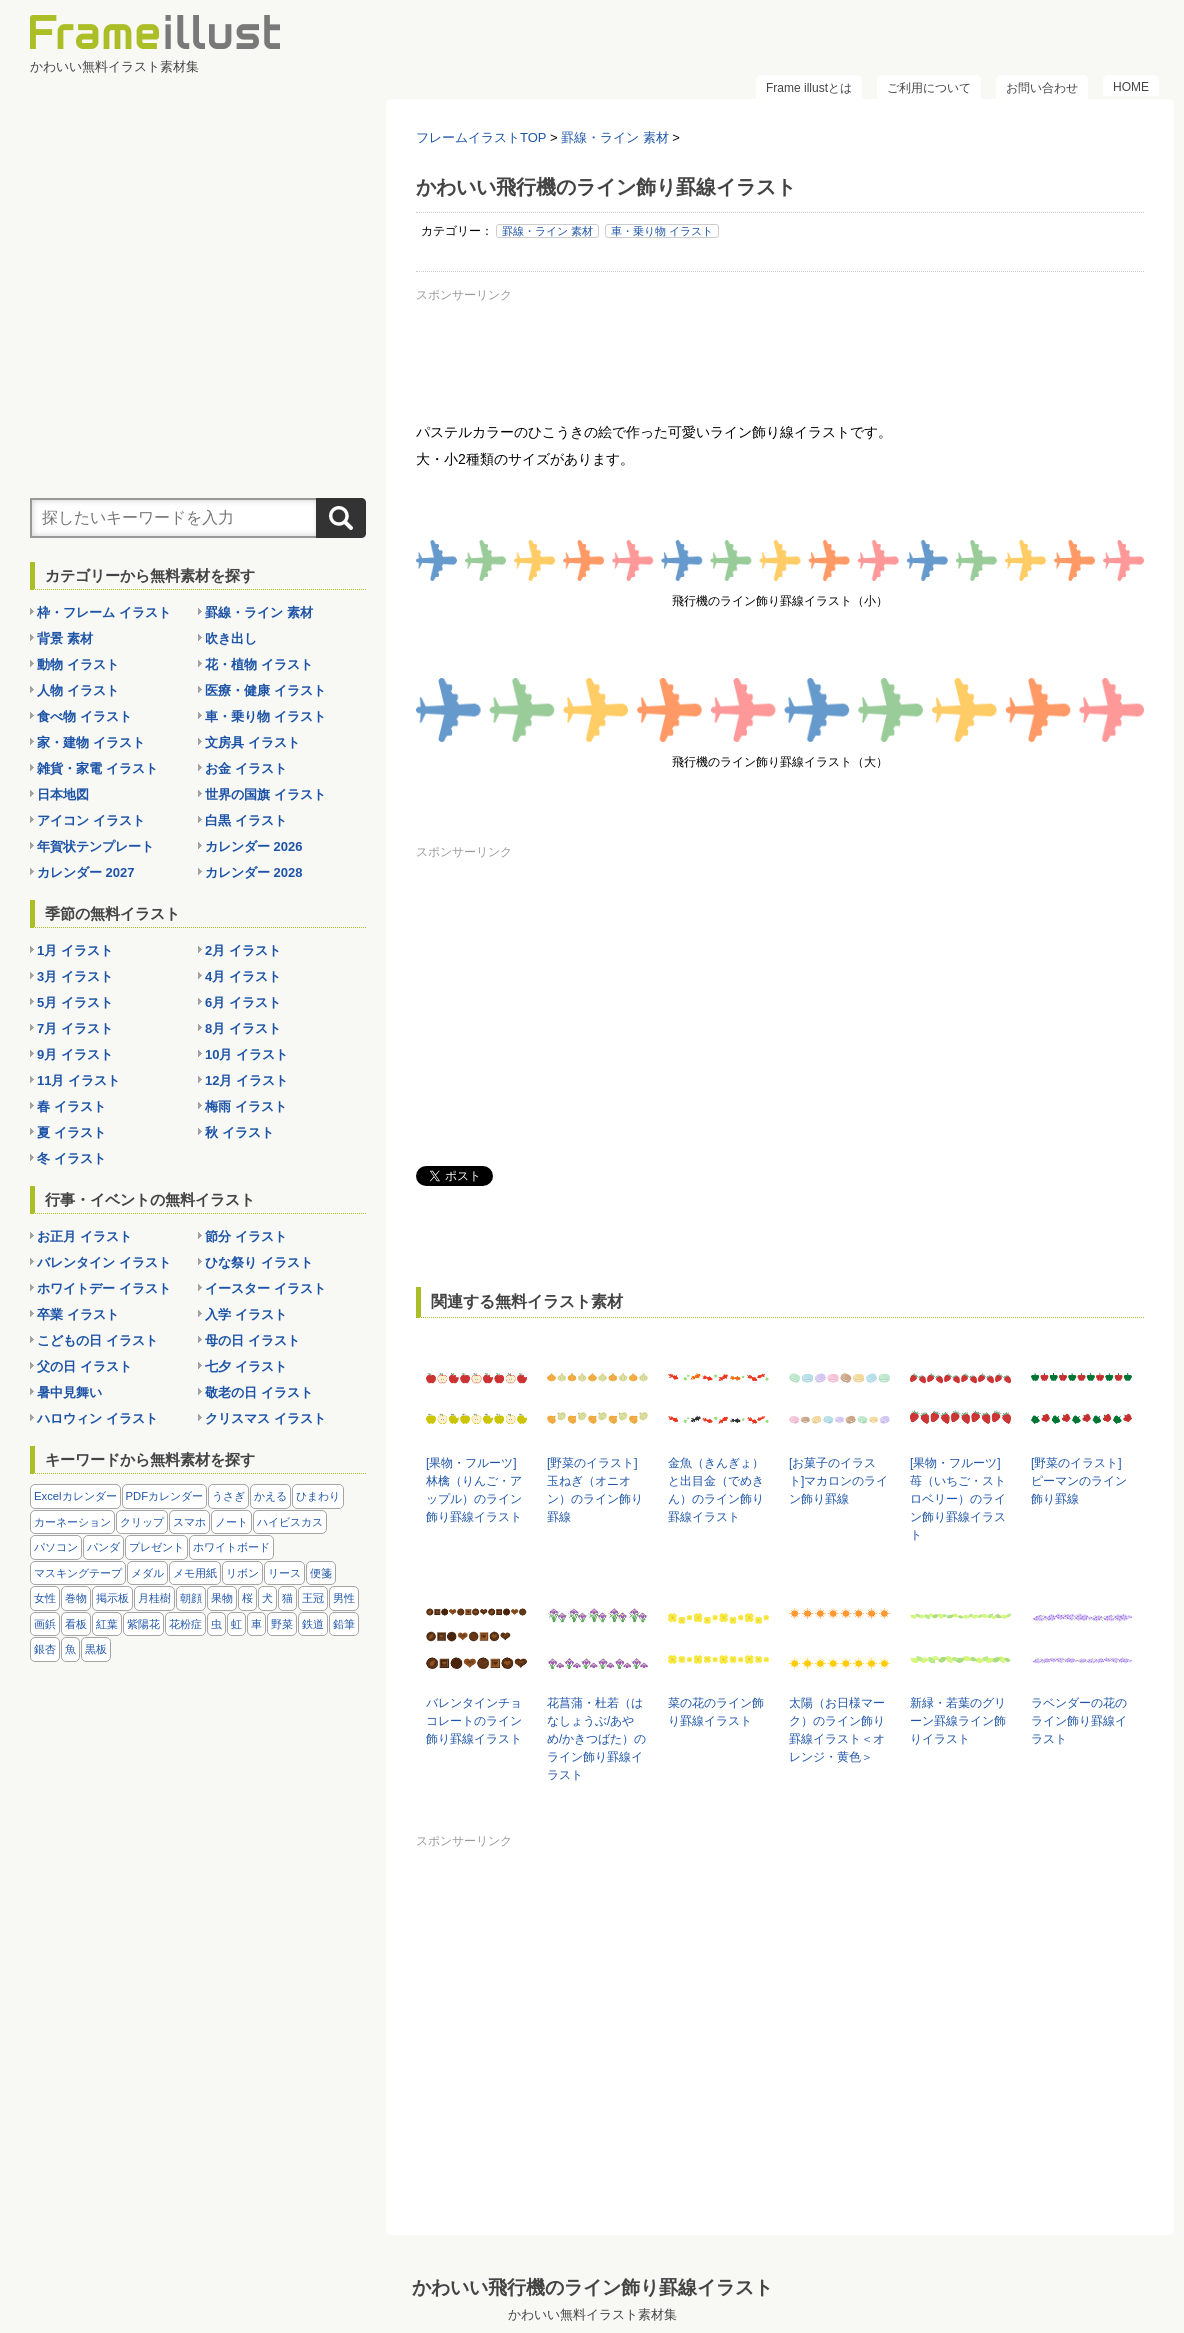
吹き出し (231, 638)
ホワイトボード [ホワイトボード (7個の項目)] (231, 1547)
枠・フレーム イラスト (104, 612)
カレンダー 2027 (86, 872)
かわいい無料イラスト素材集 (592, 2314)
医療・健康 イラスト (265, 690)
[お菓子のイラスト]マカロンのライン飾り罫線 (838, 1481)
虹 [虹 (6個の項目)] (236, 1624)
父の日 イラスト (84, 1366)
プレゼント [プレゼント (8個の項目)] (156, 1547)
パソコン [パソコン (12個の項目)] (56, 1547)
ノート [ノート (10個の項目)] (231, 1522)
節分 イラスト (246, 1236)
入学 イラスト (246, 1314)
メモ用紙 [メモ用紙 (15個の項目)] (195, 1573)
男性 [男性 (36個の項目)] (344, 1598)
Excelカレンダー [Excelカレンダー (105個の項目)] (75, 1496)
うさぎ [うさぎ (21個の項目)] (228, 1496)
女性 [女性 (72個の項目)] (45, 1598)
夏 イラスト (71, 1132)
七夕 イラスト (246, 1366)
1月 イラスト (75, 950)
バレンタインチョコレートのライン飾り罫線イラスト (474, 1721)
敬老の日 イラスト (259, 1392)
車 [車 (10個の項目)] (256, 1624)
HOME (1131, 87)
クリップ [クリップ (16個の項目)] (142, 1522)
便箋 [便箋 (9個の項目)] (321, 1573)
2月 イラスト (243, 950)
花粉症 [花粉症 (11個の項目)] (185, 1624)
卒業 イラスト (78, 1314)
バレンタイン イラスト (104, 1262)
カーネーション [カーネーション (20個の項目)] (72, 1522)
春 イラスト (71, 1106)
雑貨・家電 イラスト (97, 768)
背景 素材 (65, 638)
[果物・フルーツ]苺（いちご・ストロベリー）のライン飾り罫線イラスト (958, 1499)
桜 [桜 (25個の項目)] (247, 1598)
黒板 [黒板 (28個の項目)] (96, 1649)
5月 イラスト (75, 1002)
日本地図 (63, 794)
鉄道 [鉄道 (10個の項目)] (313, 1624)
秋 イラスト (239, 1132)
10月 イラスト (246, 1054)
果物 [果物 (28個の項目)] (222, 1598)
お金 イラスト (246, 768)
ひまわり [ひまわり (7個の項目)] (318, 1496)
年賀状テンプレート (95, 846)
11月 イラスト (78, 1080)
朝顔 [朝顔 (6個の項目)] (191, 1598)
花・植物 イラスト (259, 664)
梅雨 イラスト (246, 1106)
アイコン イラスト (91, 820)
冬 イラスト (71, 1158)
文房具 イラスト (252, 742)
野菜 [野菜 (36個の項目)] (282, 1624)
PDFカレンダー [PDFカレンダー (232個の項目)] (165, 1496)
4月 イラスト (243, 976)
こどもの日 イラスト (97, 1340)
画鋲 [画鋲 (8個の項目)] (45, 1624)
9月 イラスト (75, 1054)
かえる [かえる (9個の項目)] (270, 1496)
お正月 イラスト (84, 1236)
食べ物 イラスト (84, 716)
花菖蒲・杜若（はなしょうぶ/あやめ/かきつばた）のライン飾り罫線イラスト (596, 1739)
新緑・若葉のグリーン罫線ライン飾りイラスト (958, 1721)
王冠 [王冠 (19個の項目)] (313, 1598)
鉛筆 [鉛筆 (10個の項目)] (344, 1624)
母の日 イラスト (252, 1340)
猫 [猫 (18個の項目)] (287, 1598)
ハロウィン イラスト (97, 1418)
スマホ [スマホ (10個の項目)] (189, 1522)
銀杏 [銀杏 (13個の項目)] (45, 1649)
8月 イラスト (243, 1028)
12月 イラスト (246, 1080)
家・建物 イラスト (91, 742)
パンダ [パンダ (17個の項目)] (103, 1547)
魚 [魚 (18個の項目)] (70, 1649)
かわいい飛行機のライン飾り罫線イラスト (592, 2287)
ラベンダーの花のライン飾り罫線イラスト (1079, 1721)
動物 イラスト (78, 664)
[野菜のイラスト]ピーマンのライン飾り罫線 (1079, 1481)
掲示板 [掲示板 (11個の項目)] (112, 1598)
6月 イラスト (243, 1002)
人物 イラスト (78, 690)
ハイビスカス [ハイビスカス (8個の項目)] (290, 1522)
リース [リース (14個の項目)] (284, 1573)
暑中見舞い (69, 1392)
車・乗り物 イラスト (662, 231)
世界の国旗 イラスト (265, 794)
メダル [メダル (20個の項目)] (147, 1573)
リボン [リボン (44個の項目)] (242, 1573)
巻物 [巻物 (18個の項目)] (76, 1598)
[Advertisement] (780, 354)
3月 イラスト (75, 976)
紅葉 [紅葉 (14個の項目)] (107, 1624)
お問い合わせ (1042, 88)
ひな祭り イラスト (259, 1262)
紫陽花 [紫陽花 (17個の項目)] (143, 1624)
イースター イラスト (265, 1288)
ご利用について (929, 88)
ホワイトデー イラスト (104, 1288)
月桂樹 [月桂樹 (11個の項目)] (154, 1598)
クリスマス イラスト (265, 1418)
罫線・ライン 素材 (547, 231)
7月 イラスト (75, 1028)
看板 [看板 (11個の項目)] (76, 1624)
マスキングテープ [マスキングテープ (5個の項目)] (78, 1573)
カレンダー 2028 (254, 872)
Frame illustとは (809, 88)
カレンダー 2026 (254, 846)
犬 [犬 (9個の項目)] (267, 1598)
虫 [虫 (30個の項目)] (216, 1624)
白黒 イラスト (246, 820)
